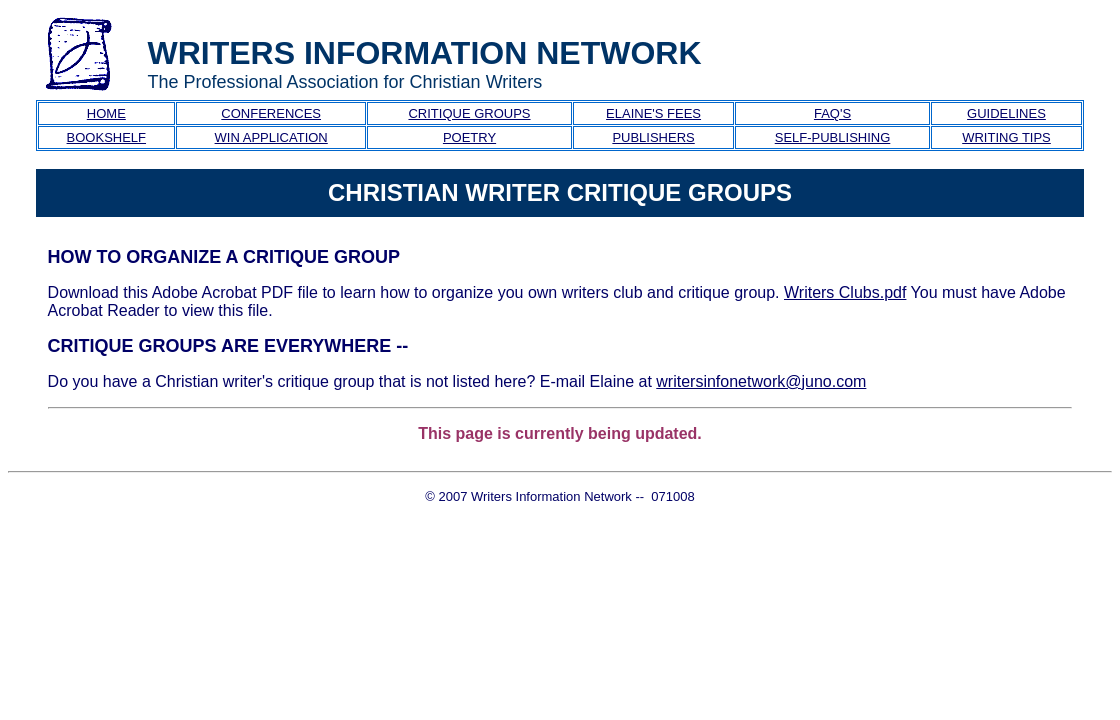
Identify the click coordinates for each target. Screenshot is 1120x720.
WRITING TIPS (1006, 137)
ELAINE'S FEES (653, 113)
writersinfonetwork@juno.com (761, 381)
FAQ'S (832, 113)
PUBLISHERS (653, 137)
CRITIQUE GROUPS (469, 113)
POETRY (469, 137)
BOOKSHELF (106, 137)
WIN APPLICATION (271, 137)
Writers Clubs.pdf (845, 292)
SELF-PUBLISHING (833, 137)
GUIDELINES (1006, 113)
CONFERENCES (271, 113)
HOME (106, 113)
